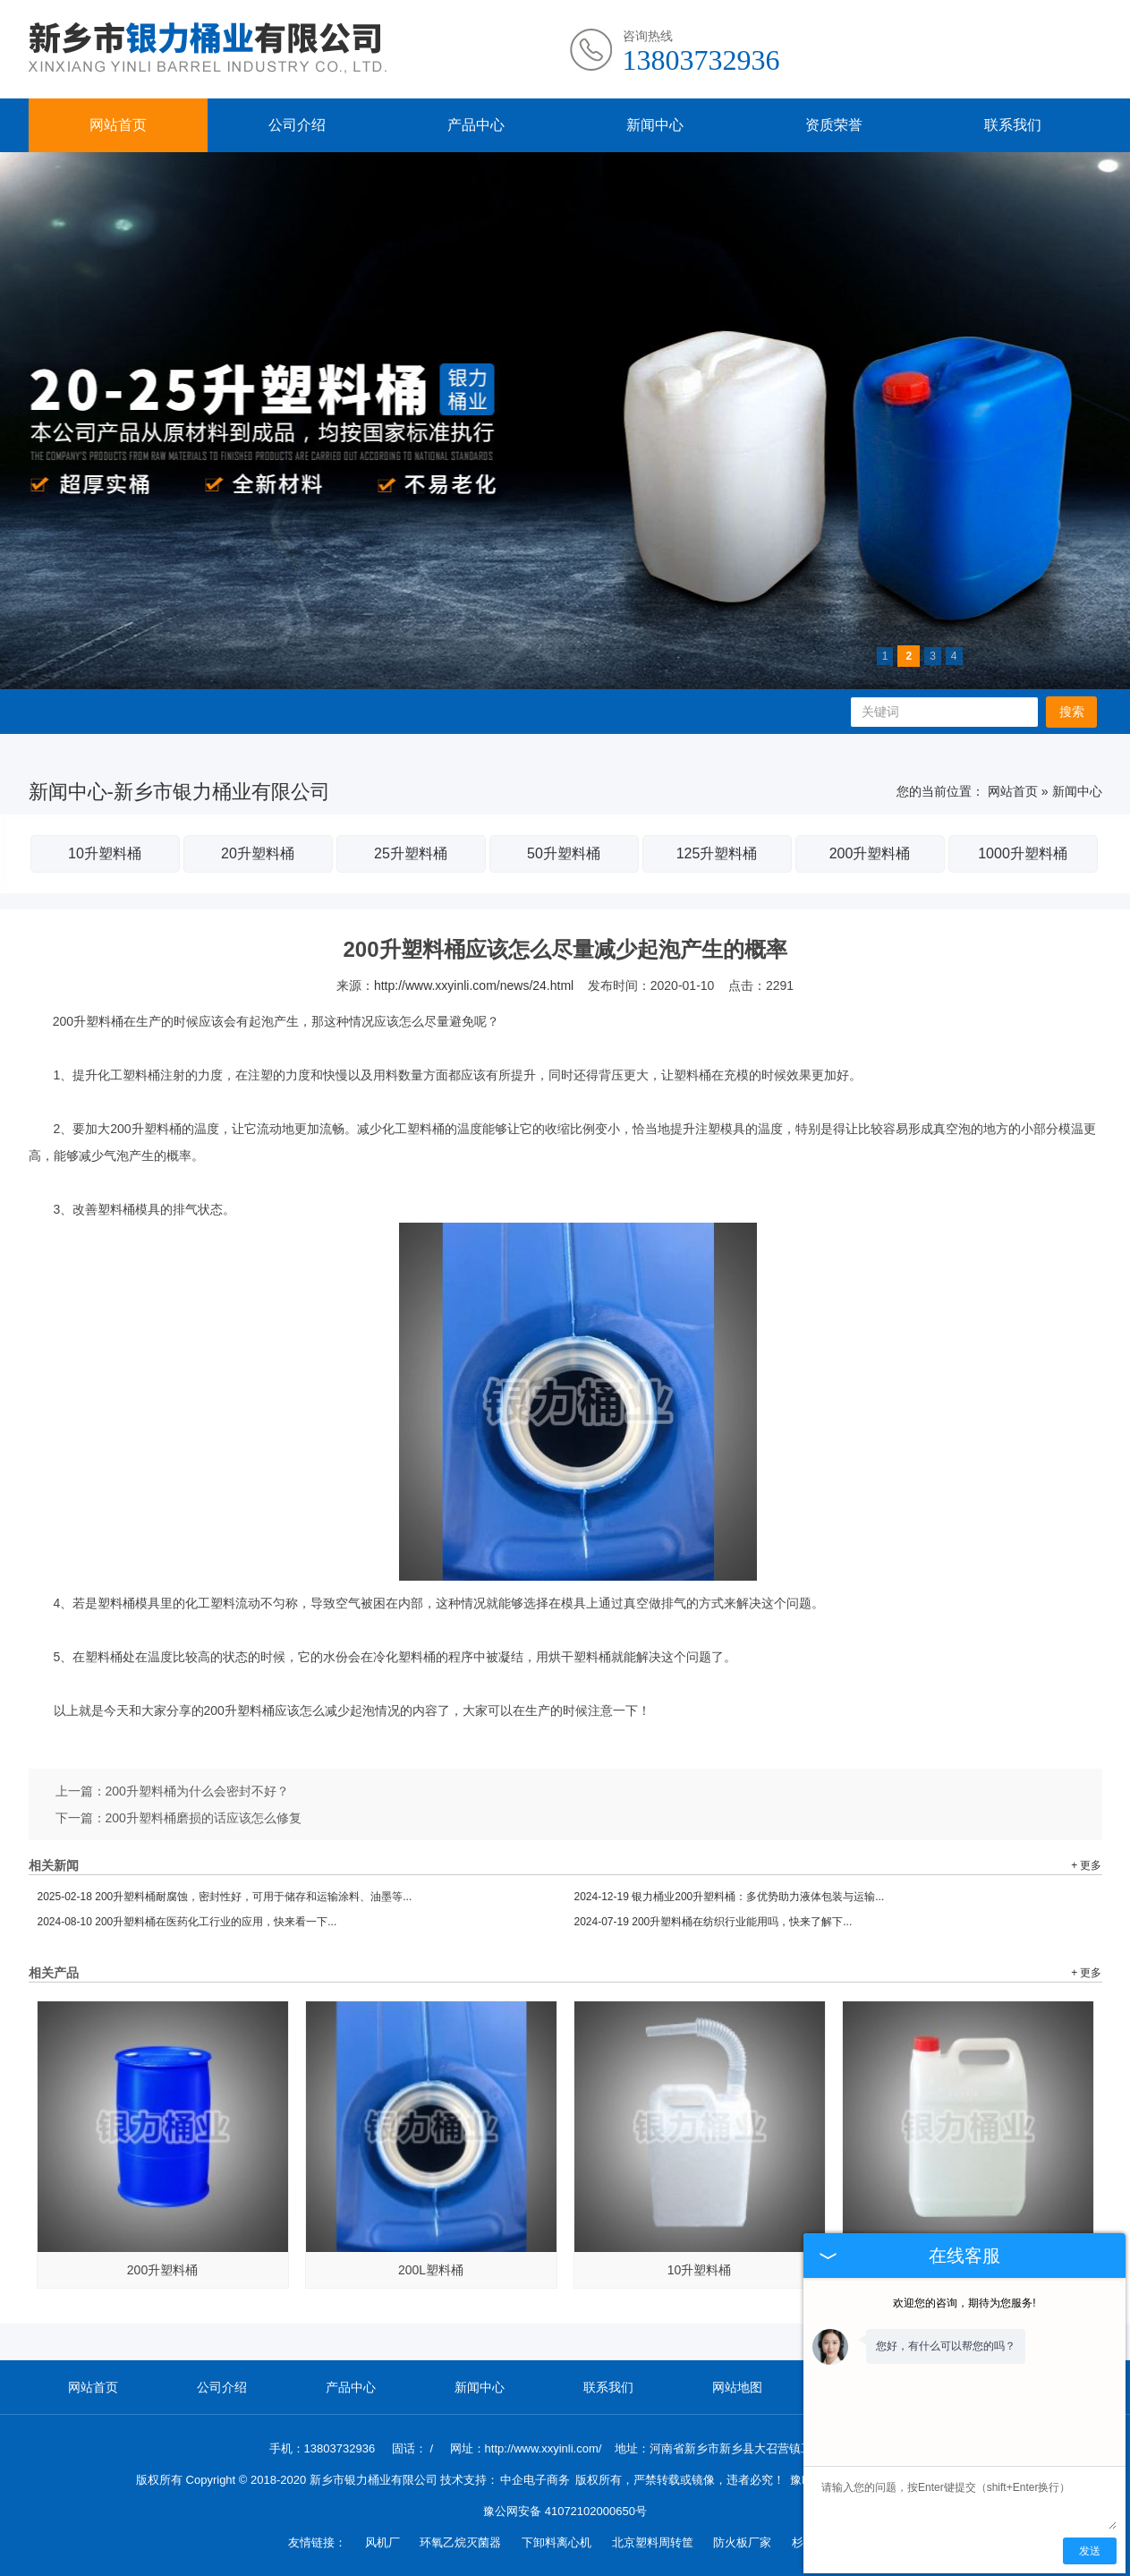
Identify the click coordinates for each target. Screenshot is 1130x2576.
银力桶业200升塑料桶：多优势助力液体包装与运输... (729, 1896)
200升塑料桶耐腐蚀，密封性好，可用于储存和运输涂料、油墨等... (225, 1896)
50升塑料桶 (563, 853)
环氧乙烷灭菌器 (462, 2542)
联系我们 (1012, 124)
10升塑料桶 (104, 853)
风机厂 (384, 2542)
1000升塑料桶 (1022, 853)
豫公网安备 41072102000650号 (565, 2511)
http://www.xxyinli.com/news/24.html (473, 985)
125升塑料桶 (717, 853)
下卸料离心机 (558, 2542)
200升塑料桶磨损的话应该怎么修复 (204, 1818)
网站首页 (118, 124)
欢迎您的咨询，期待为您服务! (964, 2303)
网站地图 (737, 2387)
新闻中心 (655, 124)
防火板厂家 (744, 2542)
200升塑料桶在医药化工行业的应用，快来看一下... (187, 1921)
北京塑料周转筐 (654, 2542)
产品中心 (476, 124)
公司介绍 (297, 124)
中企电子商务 (535, 2479)
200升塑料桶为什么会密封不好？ (197, 1791)
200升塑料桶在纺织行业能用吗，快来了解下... (713, 1921)
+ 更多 (1086, 1865)
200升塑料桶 (870, 853)
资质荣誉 (833, 124)
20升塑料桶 (257, 853)
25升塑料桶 (410, 853)
